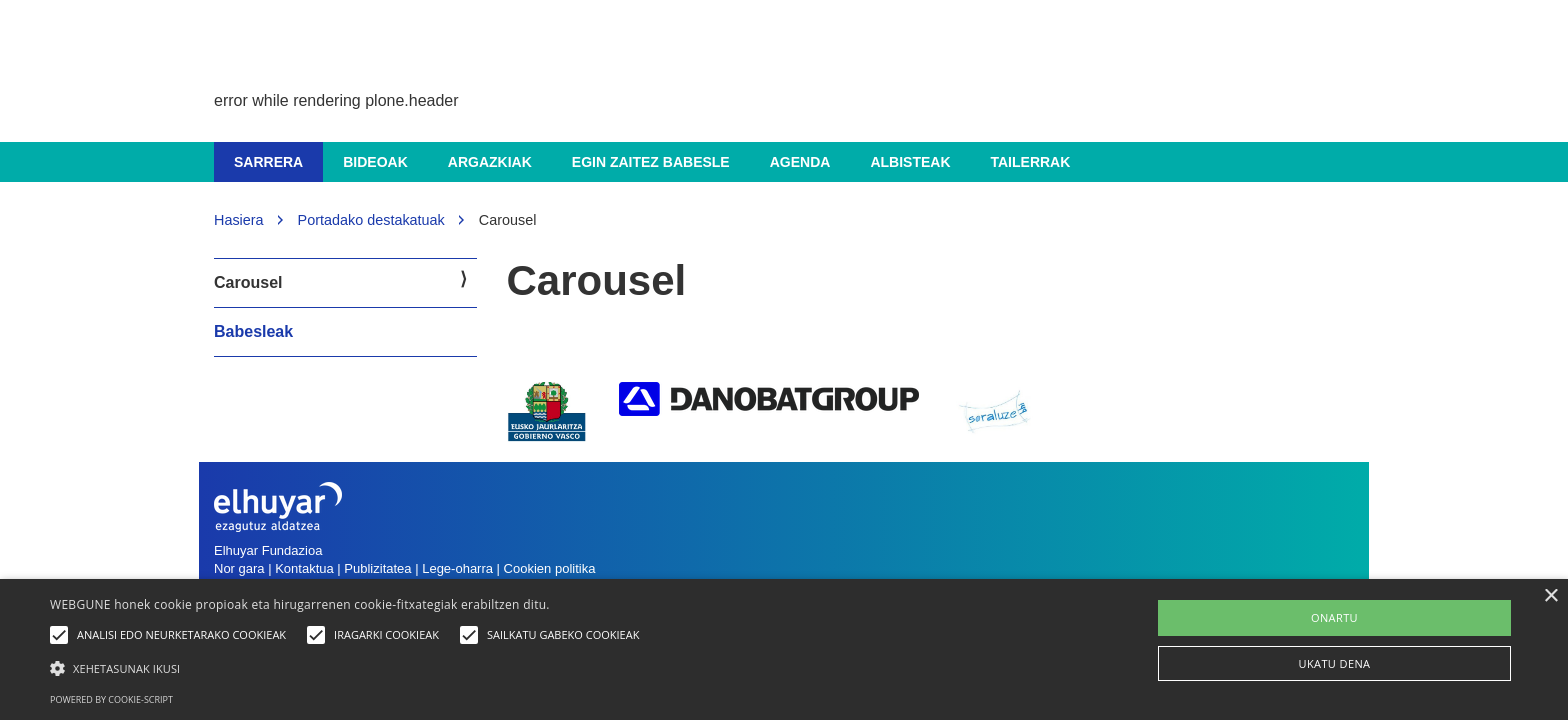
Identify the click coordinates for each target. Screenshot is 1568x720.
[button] (349, 667)
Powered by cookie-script (111, 699)
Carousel (248, 282)
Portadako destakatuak (371, 220)
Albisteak (910, 162)
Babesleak (253, 331)
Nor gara (239, 568)
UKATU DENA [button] (1335, 663)
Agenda (800, 162)
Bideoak (375, 162)
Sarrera (268, 162)
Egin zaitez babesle (651, 162)
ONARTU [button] (1334, 617)
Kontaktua (304, 568)
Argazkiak (490, 162)
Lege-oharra (457, 568)
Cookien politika (550, 568)
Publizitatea (377, 568)
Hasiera (239, 220)
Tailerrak (1031, 162)
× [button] (1550, 596)
